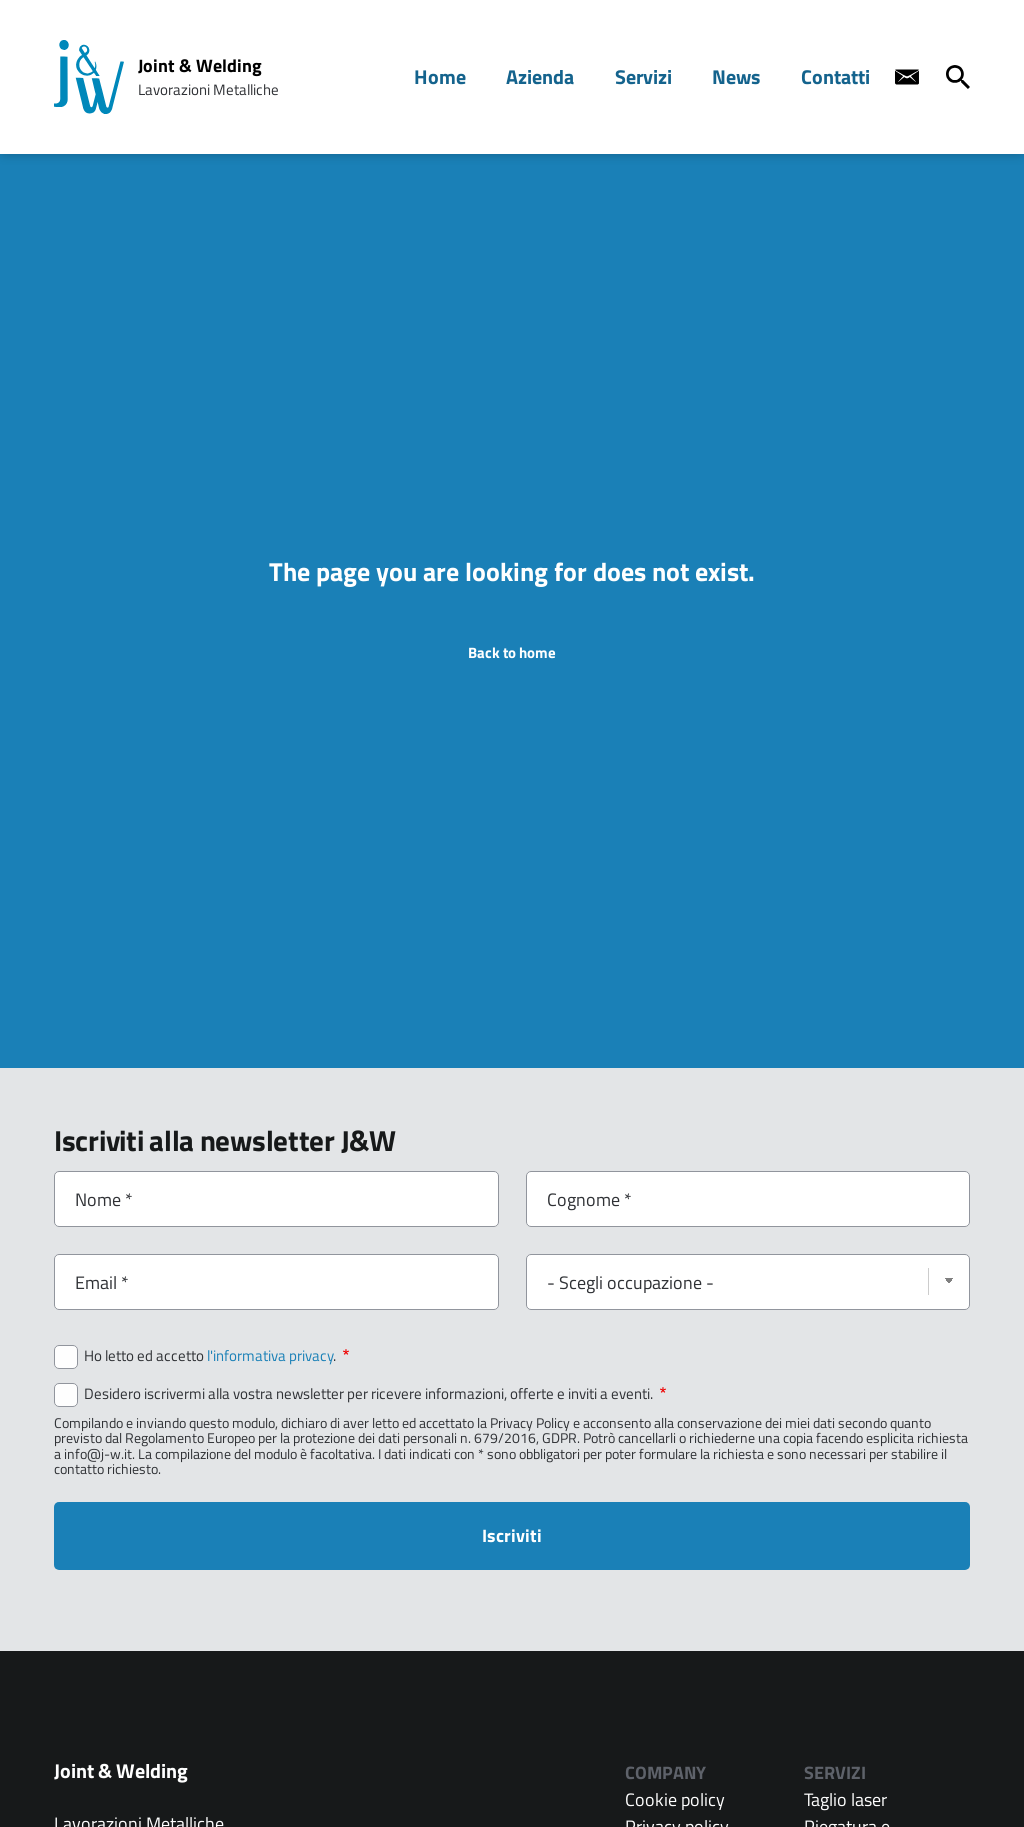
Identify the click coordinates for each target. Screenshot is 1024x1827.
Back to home (512, 652)
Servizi (660, 76)
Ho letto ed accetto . (216, 1356)
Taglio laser (845, 1799)
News (746, 76)
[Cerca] (958, 77)
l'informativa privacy (270, 1355)
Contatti (839, 76)
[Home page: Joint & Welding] (89, 77)
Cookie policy (675, 1799)
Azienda (563, 76)
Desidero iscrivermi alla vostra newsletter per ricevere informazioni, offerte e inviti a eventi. (375, 1394)
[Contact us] (907, 77)
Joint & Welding (200, 65)
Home (470, 76)
